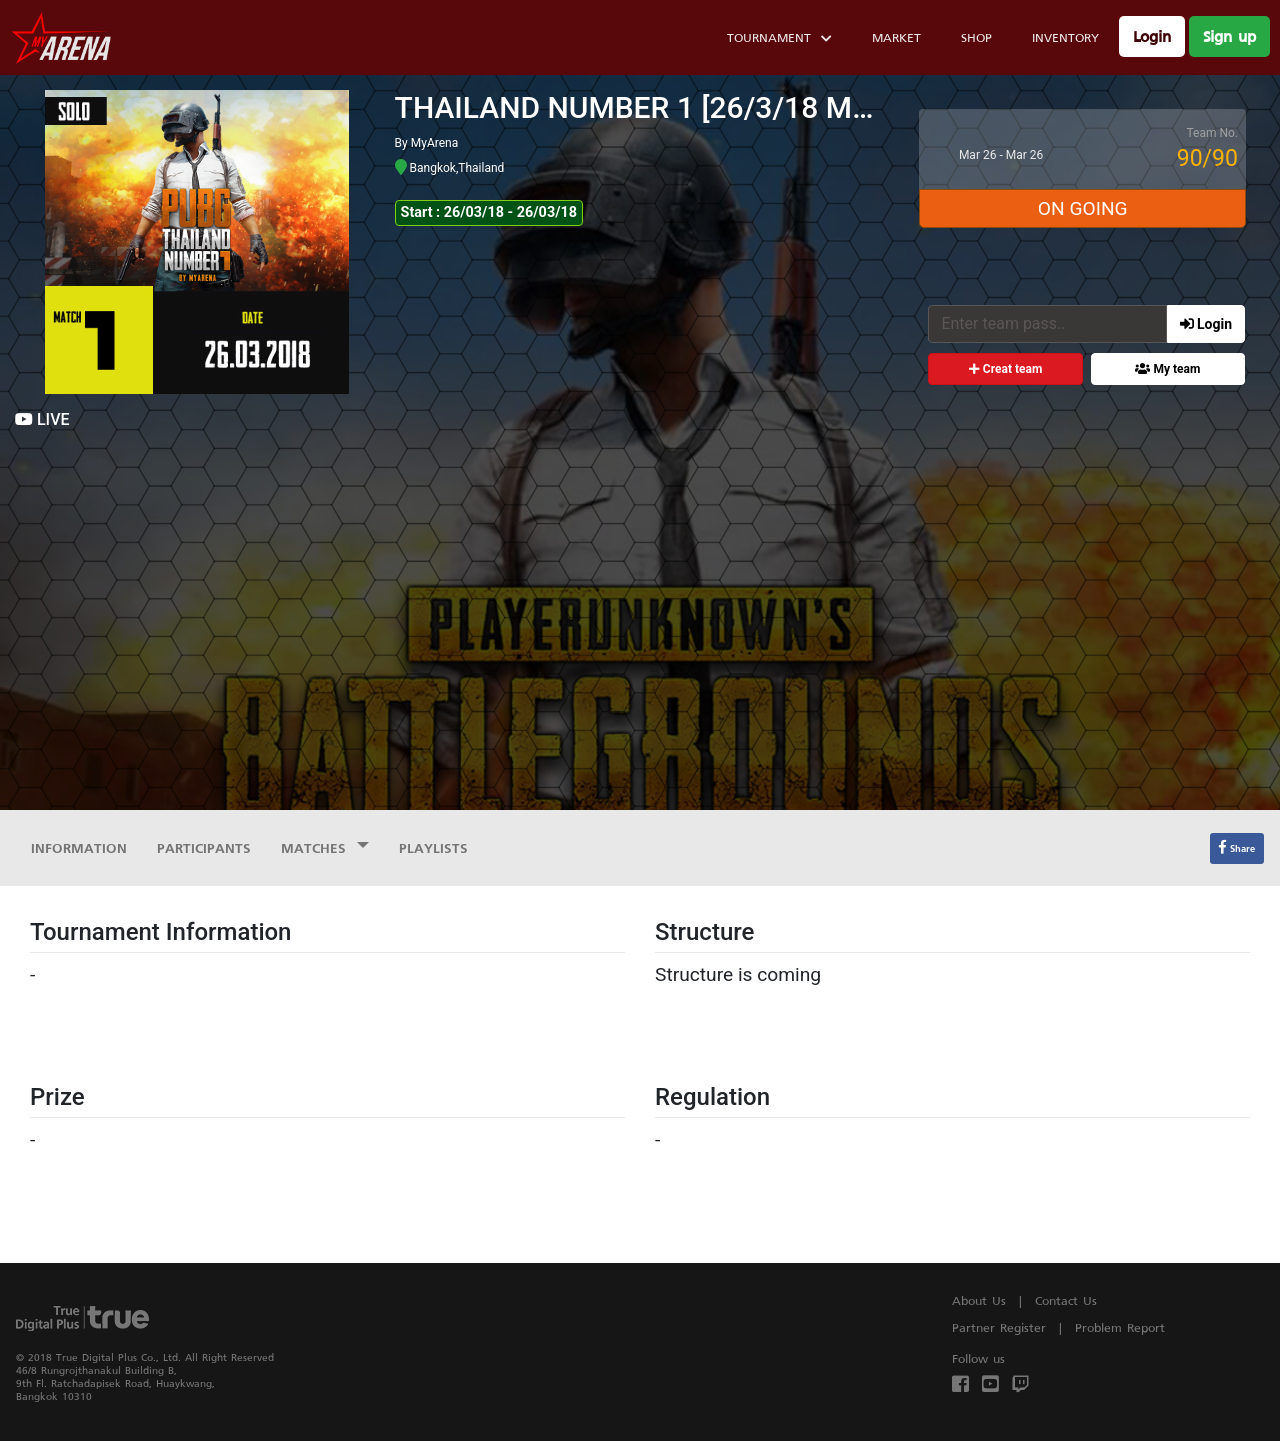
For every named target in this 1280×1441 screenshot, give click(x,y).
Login (1152, 36)
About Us (979, 1300)
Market (896, 37)
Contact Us (1066, 1300)
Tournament (779, 40)
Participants (204, 847)
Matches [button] (316, 847)
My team (1167, 369)
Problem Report (1120, 1327)
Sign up (1229, 36)
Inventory (1065, 37)
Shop (976, 37)
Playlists (433, 847)
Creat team (1005, 369)
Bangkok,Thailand (450, 168)
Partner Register (999, 1327)
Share (1237, 848)
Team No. (1212, 133)
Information (79, 847)
